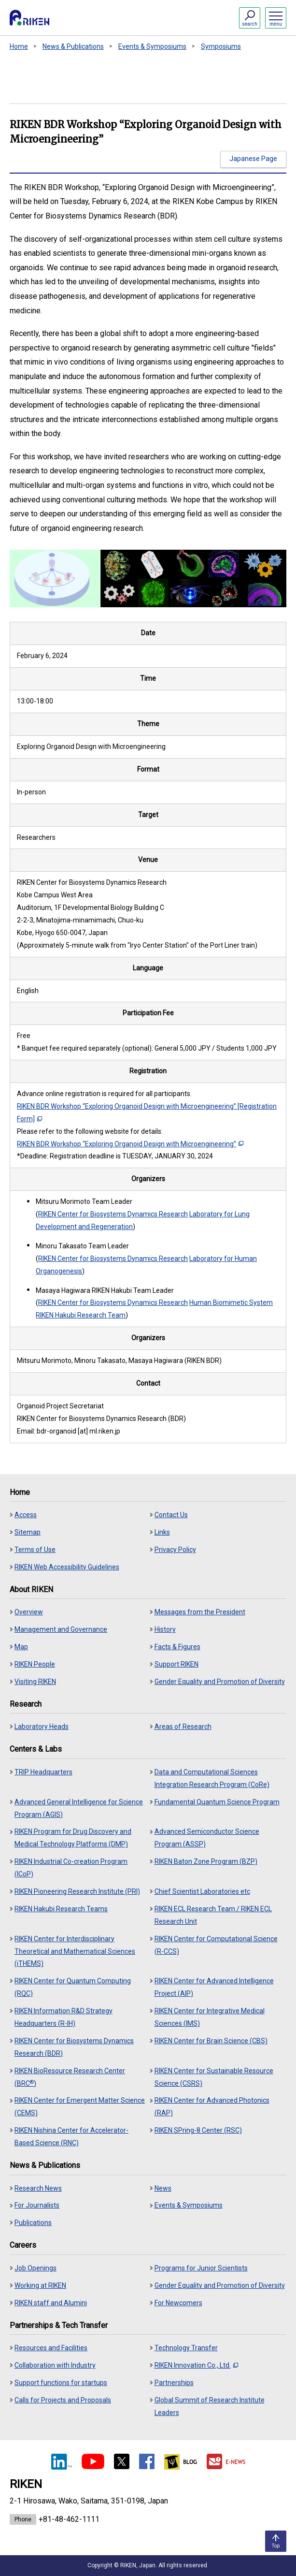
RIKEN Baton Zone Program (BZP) (206, 1861)
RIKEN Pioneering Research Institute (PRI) (77, 1891)
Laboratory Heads (41, 1726)
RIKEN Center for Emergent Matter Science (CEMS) (79, 2106)
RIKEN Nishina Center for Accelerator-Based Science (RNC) (71, 2136)
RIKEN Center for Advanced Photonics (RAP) (212, 2106)
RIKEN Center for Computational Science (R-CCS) (216, 1945)
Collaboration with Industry (55, 2365)
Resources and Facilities (50, 2348)
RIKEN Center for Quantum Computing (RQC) (72, 1987)
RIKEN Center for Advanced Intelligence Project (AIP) (214, 1987)
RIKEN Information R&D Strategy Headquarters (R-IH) (63, 2017)
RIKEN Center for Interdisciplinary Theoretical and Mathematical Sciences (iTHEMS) (74, 1951)
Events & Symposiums (152, 46)
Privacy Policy (175, 1549)
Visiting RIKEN (35, 1681)
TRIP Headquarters (43, 1772)
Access (25, 1515)
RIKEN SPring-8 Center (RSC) (198, 2130)
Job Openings (35, 2268)
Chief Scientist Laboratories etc (202, 1891)
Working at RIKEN (40, 2285)
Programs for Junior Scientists (201, 2268)
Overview (28, 1612)
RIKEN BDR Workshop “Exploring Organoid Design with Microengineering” (130, 1144)
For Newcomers (178, 2303)
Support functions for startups (60, 2382)
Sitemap (27, 1532)
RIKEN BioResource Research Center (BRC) (69, 2077)
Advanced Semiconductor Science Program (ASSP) (207, 1838)
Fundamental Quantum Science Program (217, 1802)
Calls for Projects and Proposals (62, 2400)
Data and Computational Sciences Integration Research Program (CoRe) (212, 1778)
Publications (33, 2222)
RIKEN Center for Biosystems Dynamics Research (113, 1214)
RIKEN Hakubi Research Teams (61, 1909)
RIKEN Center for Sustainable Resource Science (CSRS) (214, 2077)
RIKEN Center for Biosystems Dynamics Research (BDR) (74, 2047)
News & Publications (73, 46)
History (165, 1629)
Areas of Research (183, 1726)
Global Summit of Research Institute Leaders (210, 2406)
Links (162, 1532)
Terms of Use (35, 1549)
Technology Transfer (186, 2348)
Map (21, 1647)
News (163, 2188)
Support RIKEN (176, 1664)
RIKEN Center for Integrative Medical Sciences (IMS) (210, 2017)
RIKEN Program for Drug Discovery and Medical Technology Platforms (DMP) (72, 1838)
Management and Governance (60, 1629)
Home (19, 46)
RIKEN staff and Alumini (50, 2303)
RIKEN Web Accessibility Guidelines (66, 1567)
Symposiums (221, 46)
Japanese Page (253, 158)
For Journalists (36, 2205)
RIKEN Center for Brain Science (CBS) (211, 2041)
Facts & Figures (177, 1647)
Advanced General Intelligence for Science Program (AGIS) (78, 1808)
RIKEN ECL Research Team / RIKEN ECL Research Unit (213, 1915)
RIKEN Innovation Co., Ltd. (196, 2365)
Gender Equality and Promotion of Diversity (220, 1681)
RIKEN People (34, 1664)
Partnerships (174, 2382)
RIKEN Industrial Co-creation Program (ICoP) (70, 1868)
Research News (38, 2188)
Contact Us (171, 1515)
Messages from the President (200, 1612)
